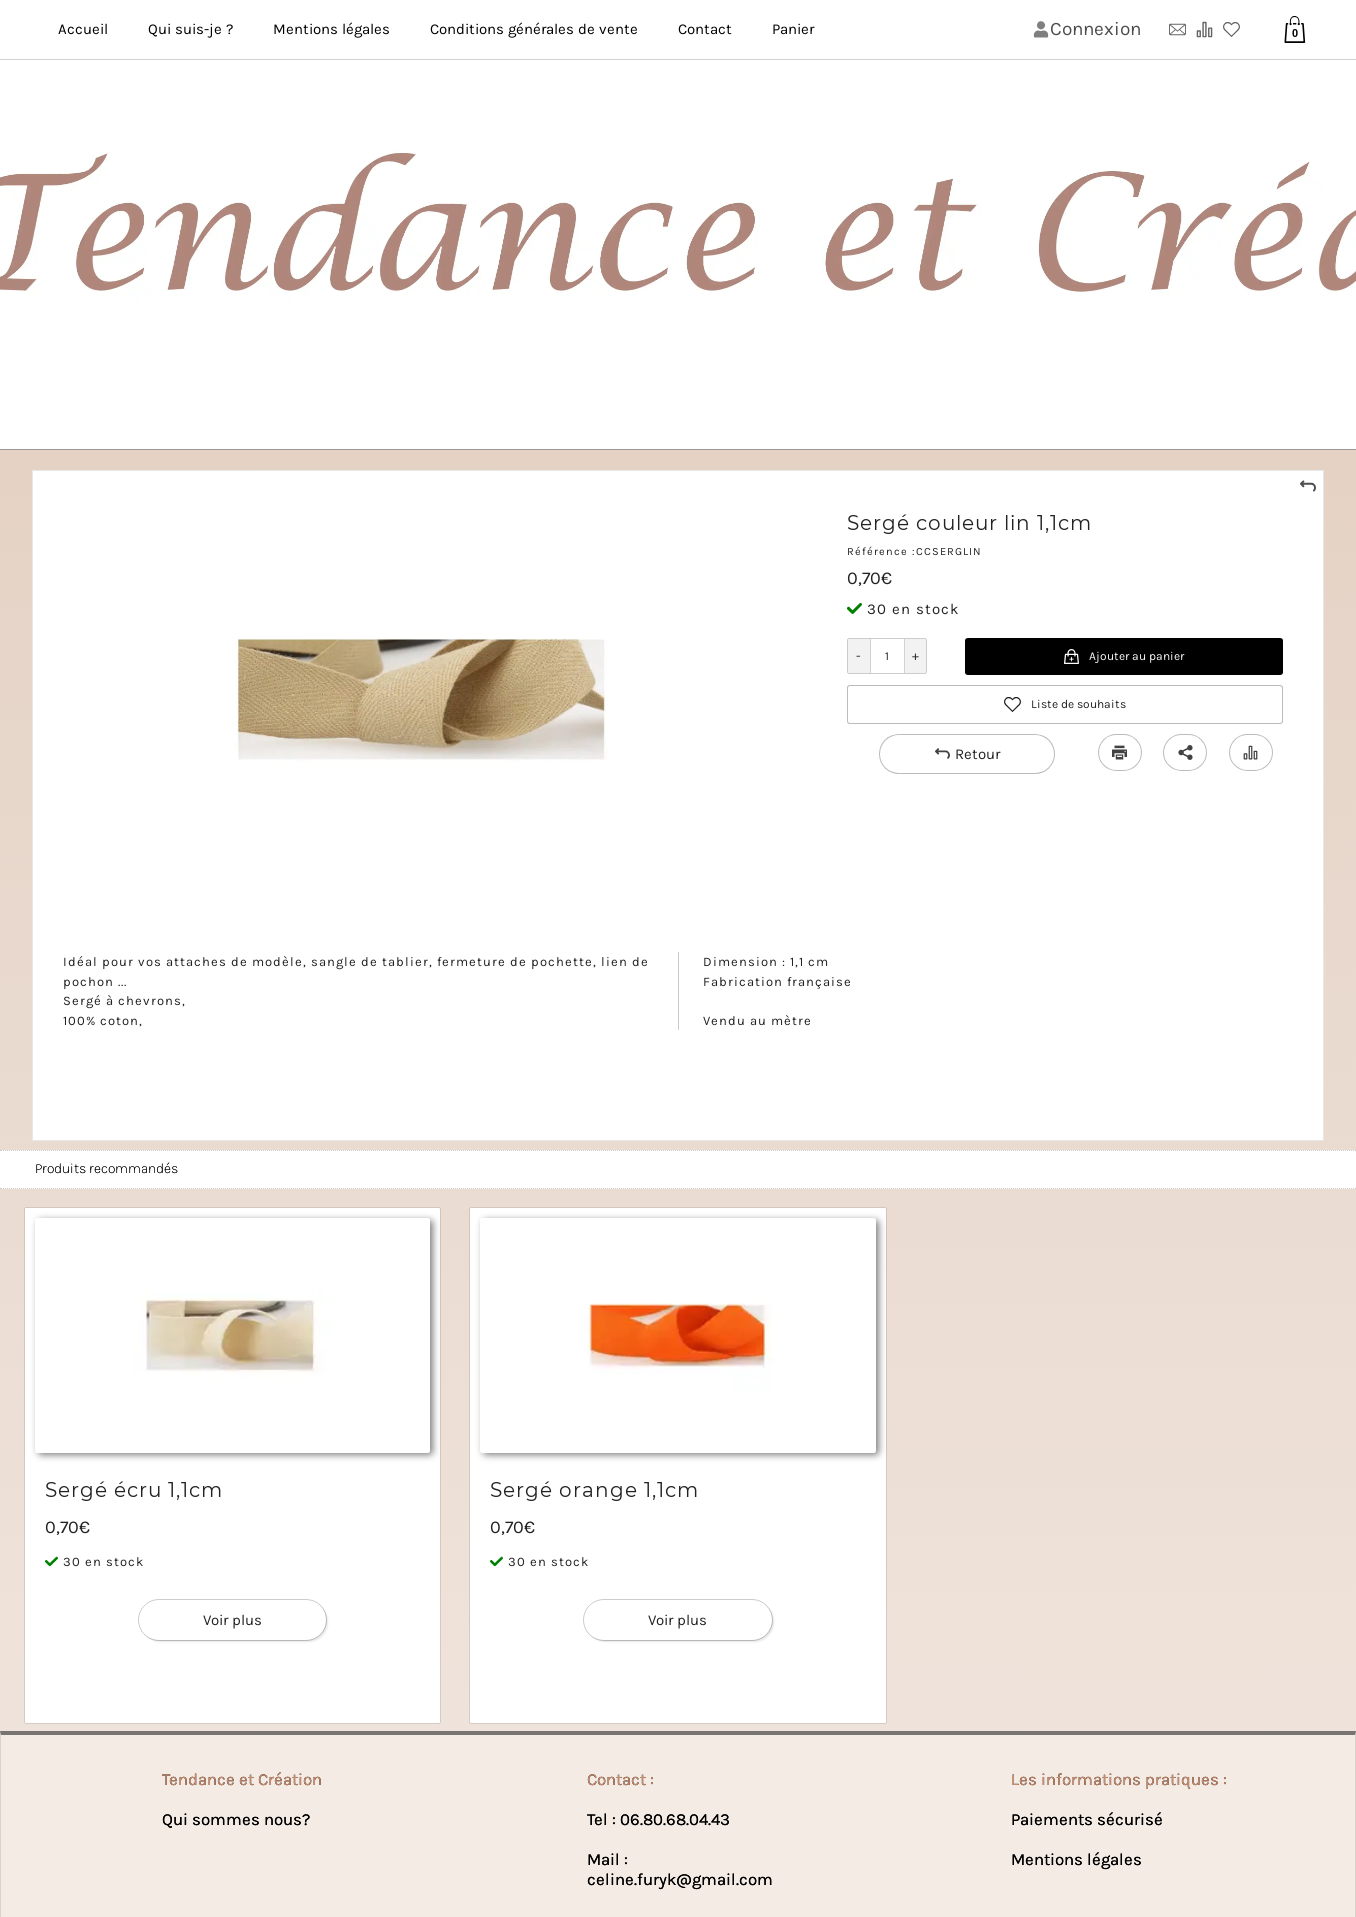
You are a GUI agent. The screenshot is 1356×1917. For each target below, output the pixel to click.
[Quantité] (887, 656)
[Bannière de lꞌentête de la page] (678, 225)
